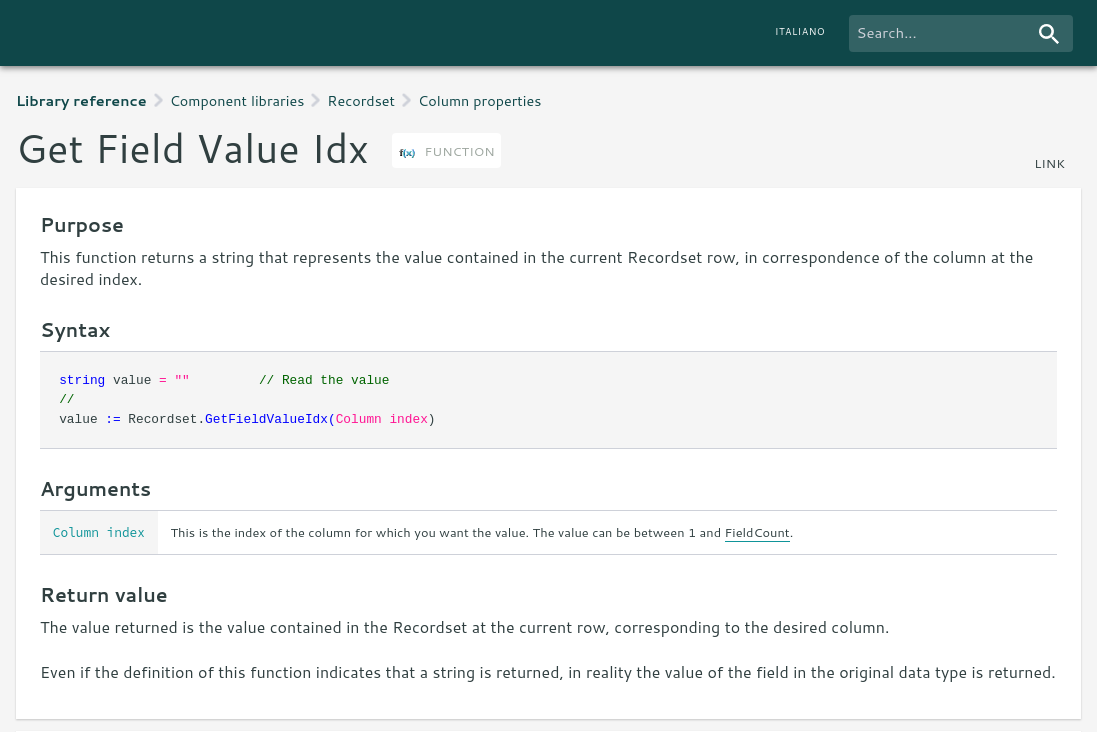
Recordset (361, 100)
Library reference (81, 100)
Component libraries (237, 100)
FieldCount (757, 532)
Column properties (479, 100)
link (1049, 163)
